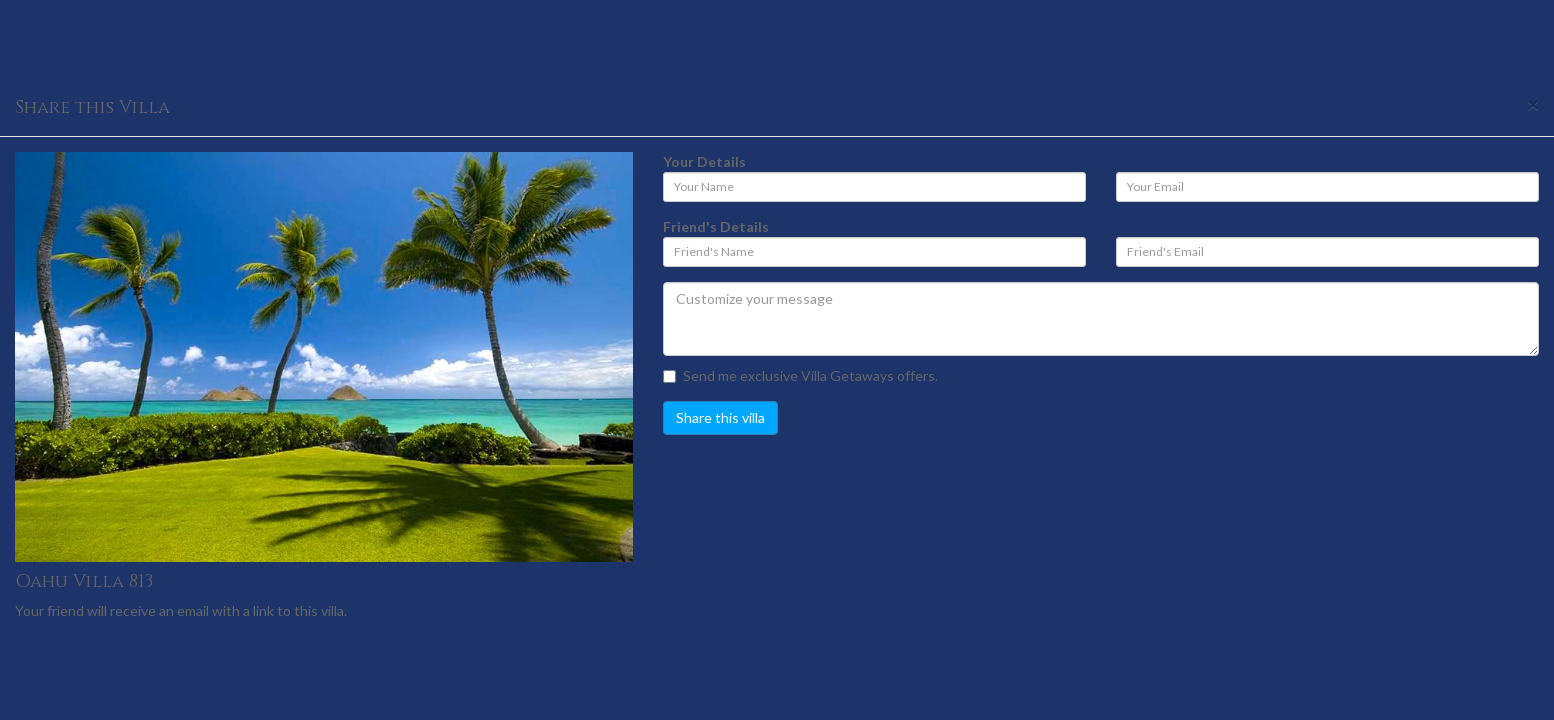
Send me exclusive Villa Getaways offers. (800, 375)
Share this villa (720, 417)
